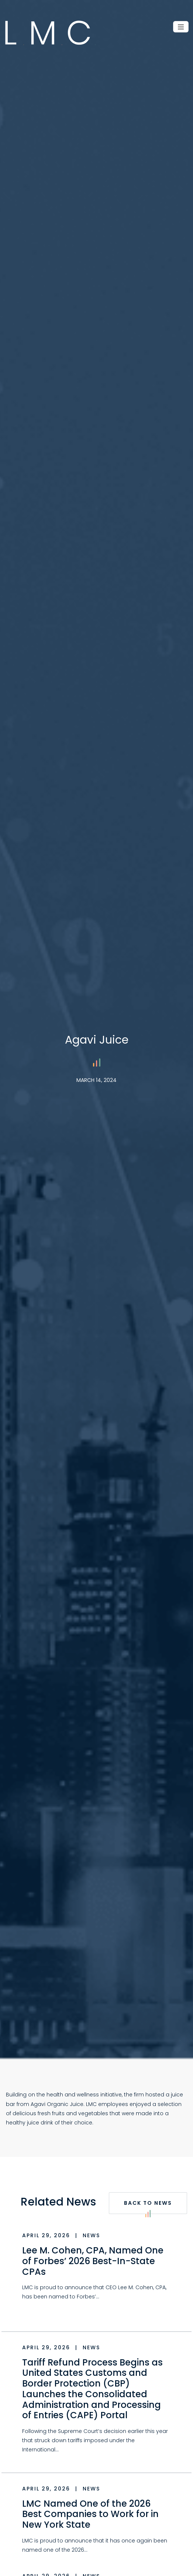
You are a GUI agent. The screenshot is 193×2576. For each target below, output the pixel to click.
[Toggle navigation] (181, 27)
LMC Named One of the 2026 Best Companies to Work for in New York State (90, 2514)
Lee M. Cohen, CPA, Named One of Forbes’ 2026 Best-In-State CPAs (92, 2261)
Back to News (148, 2206)
